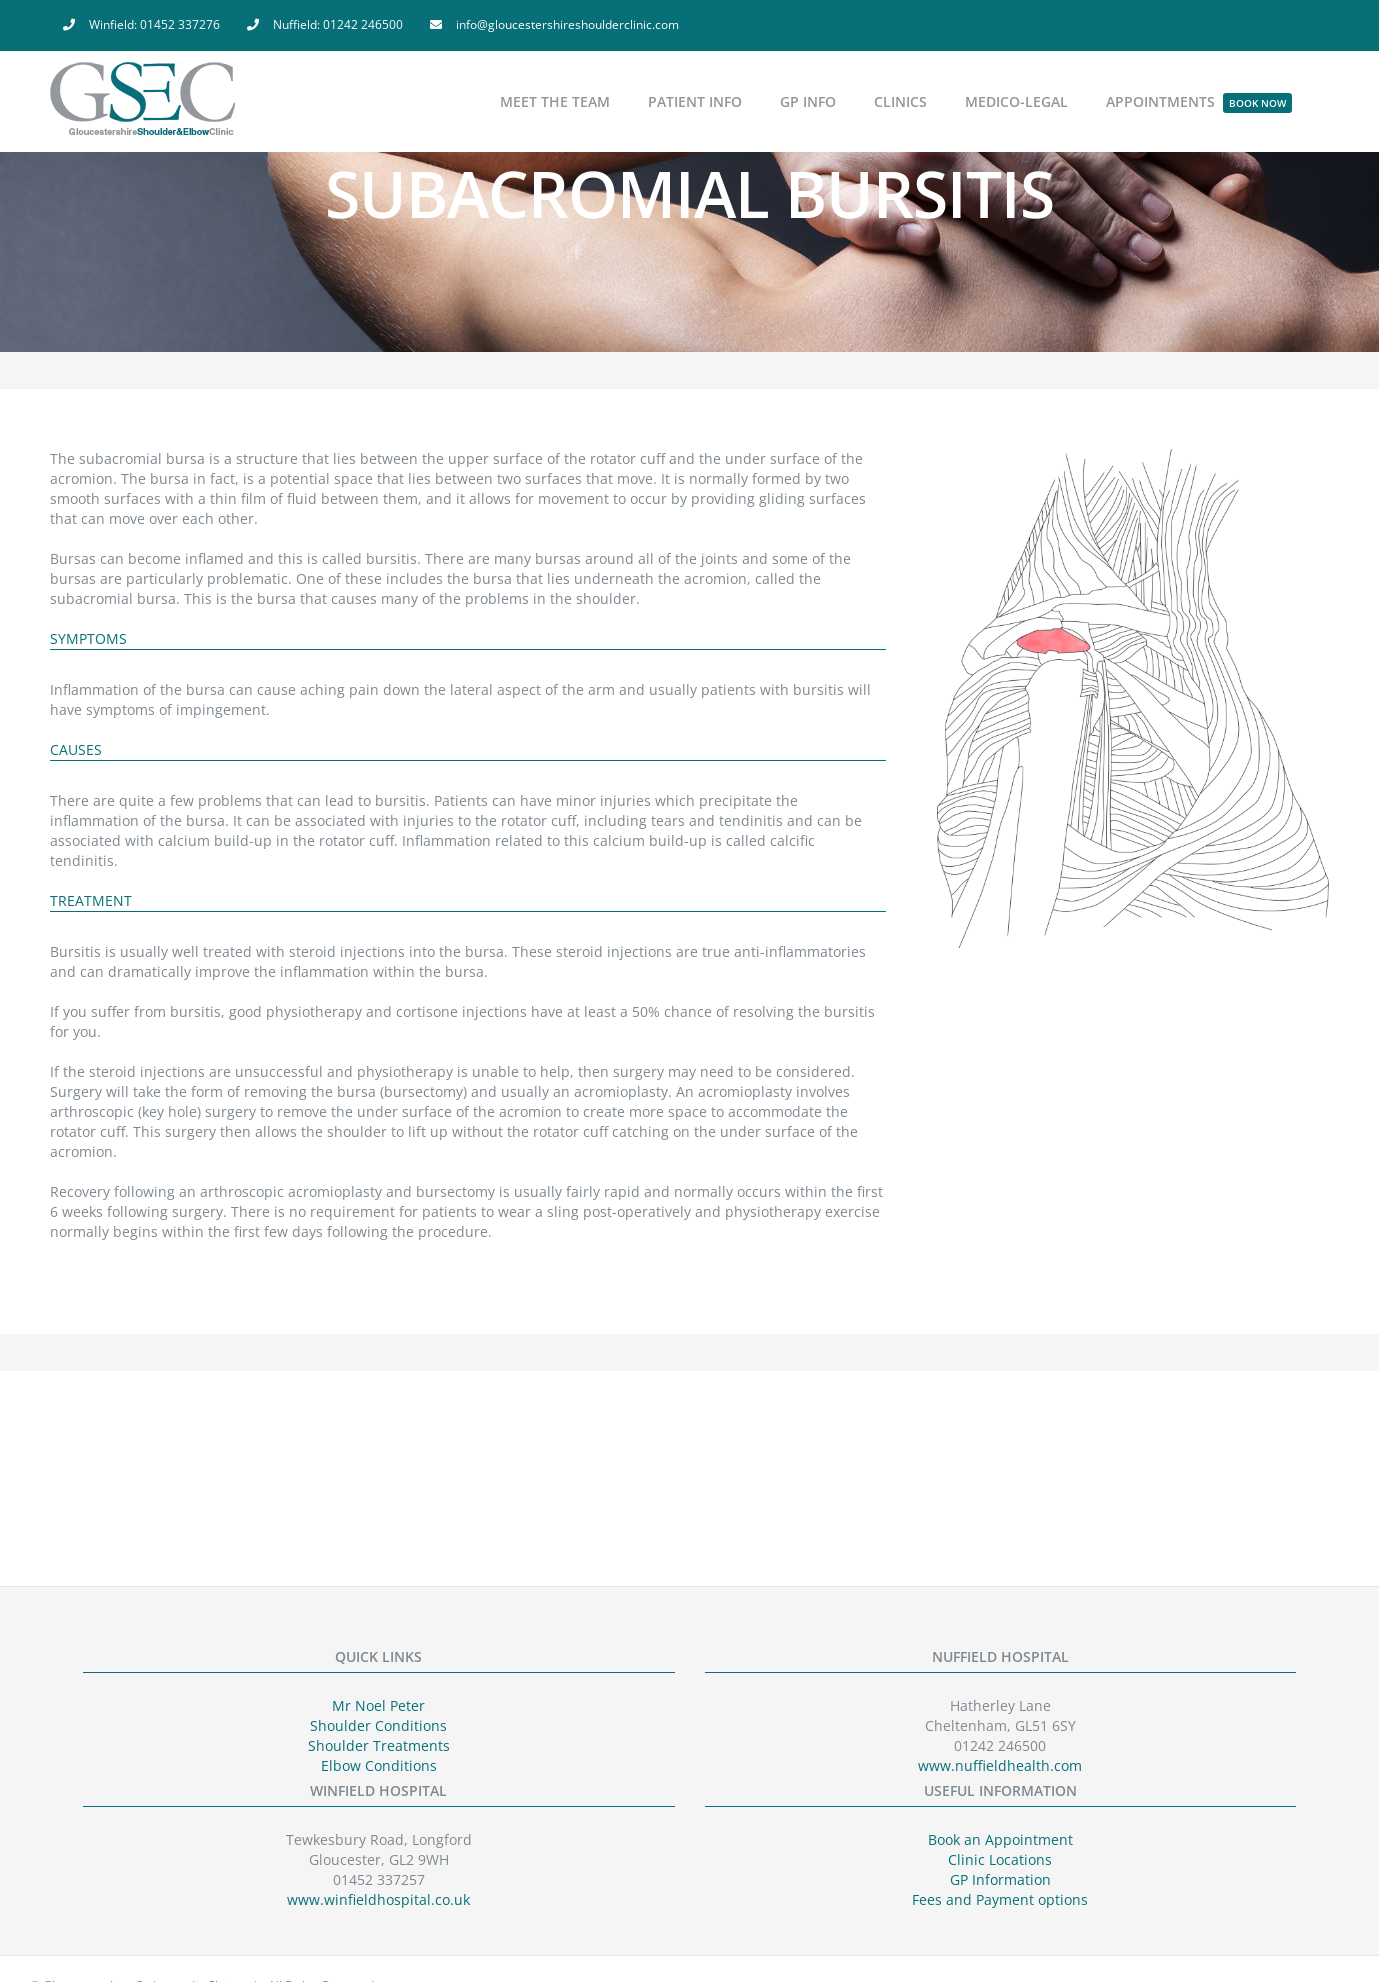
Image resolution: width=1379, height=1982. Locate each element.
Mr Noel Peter (378, 1705)
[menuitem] (141, 25)
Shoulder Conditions (378, 1725)
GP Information (1000, 1879)
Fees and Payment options (1000, 1899)
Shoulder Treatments (379, 1745)
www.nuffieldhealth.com (1000, 1765)
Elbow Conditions (379, 1765)
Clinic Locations (1000, 1859)
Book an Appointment (1000, 1839)
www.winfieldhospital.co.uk (378, 1899)
